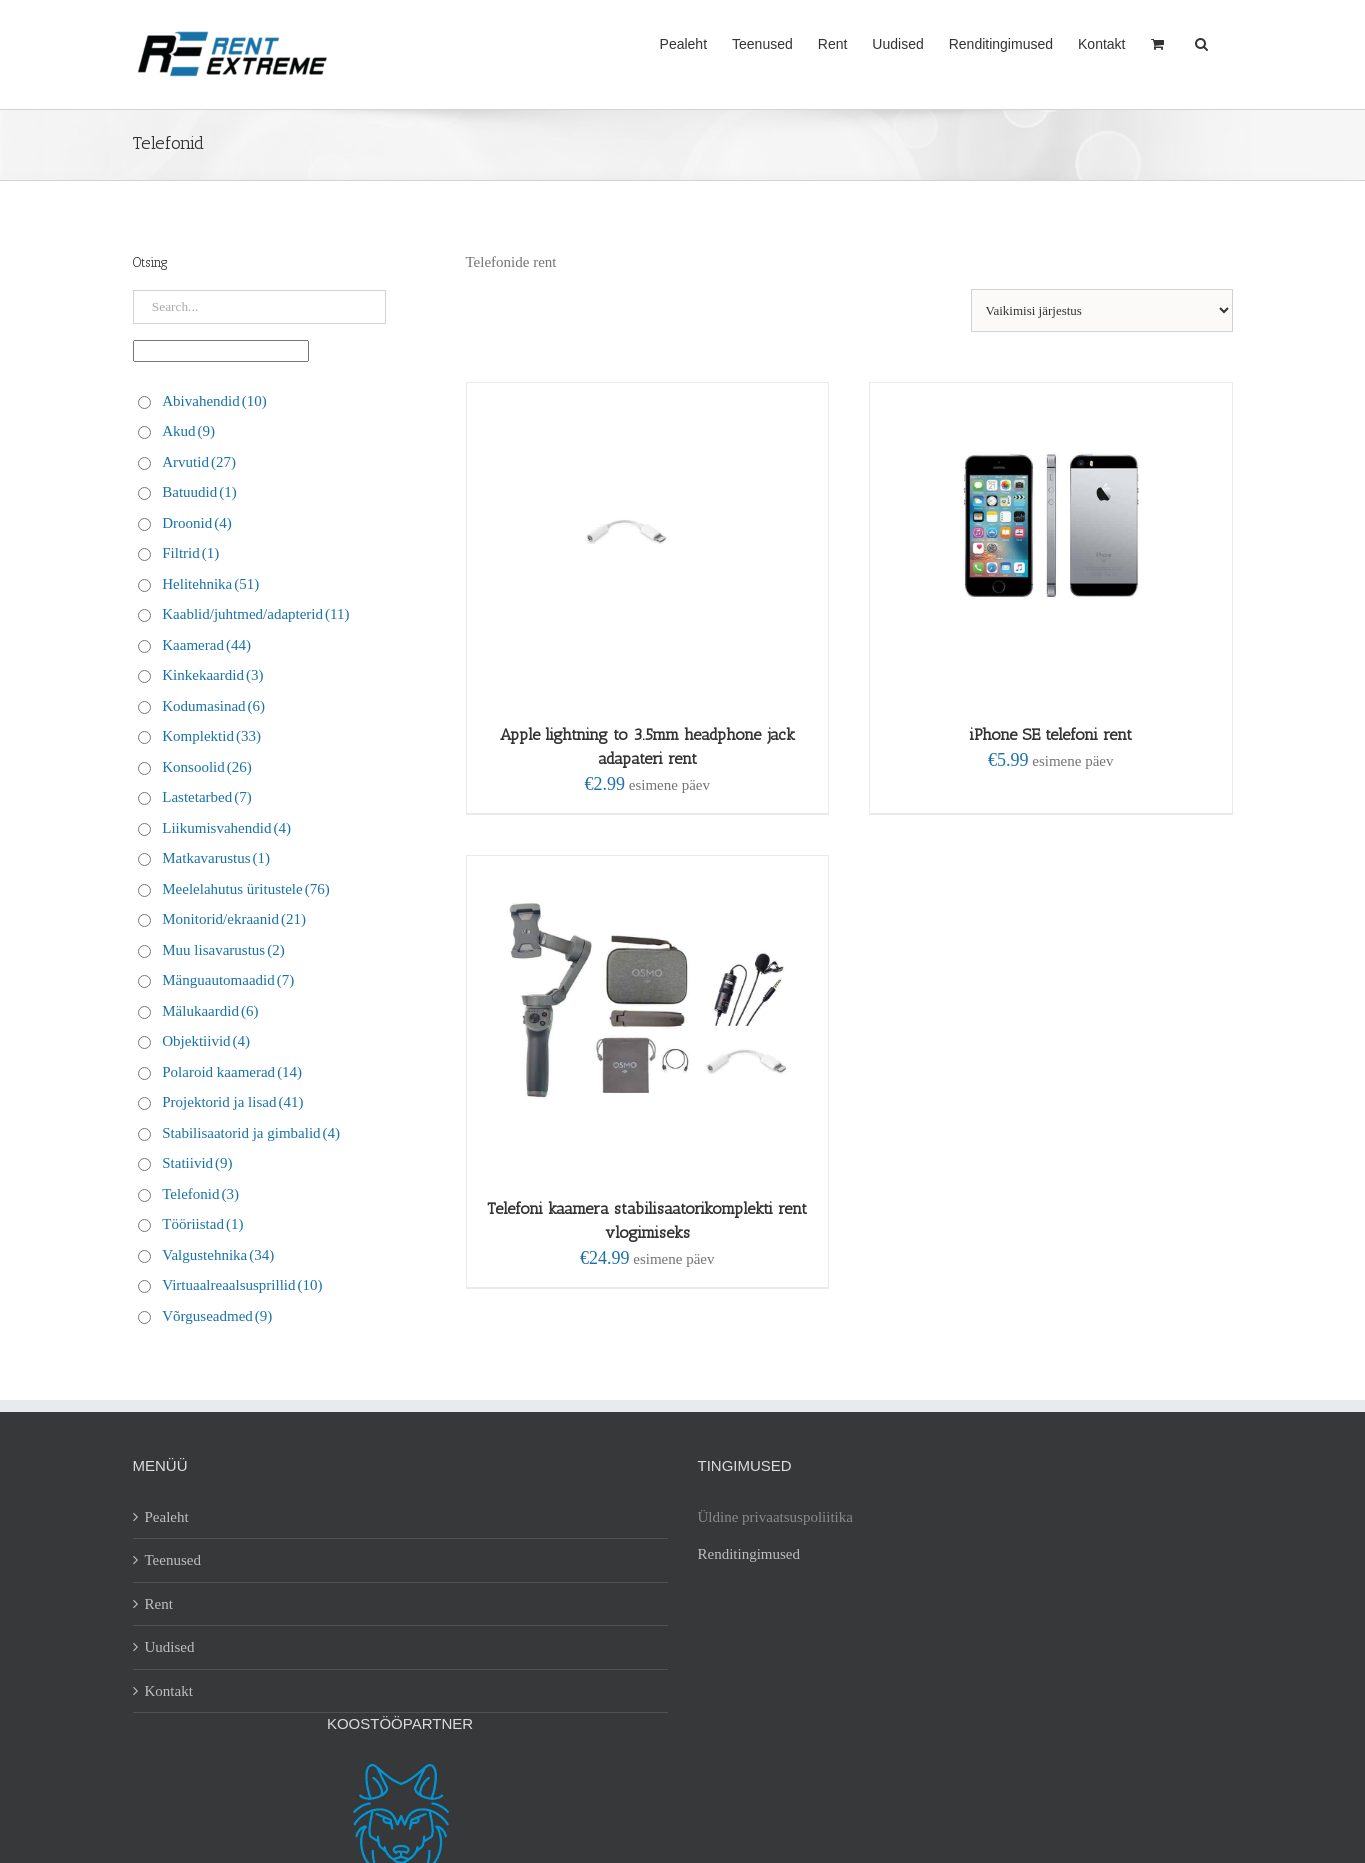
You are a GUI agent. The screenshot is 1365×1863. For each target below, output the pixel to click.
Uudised (170, 1647)
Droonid (197, 523)
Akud (188, 431)
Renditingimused (749, 1554)
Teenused (173, 1560)
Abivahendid (214, 401)
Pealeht (167, 1517)
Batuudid (199, 492)
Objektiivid (206, 1041)
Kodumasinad (213, 706)
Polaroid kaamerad (232, 1072)
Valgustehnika (218, 1255)
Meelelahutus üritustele (245, 889)
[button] (1201, 42)
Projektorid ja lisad (232, 1102)
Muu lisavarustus (223, 950)
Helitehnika (210, 584)
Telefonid (200, 1194)
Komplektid (211, 736)
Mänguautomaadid (228, 980)
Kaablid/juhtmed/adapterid (255, 614)
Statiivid (197, 1163)
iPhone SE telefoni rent (1050, 734)
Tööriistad (202, 1224)
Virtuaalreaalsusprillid (242, 1285)
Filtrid (190, 553)
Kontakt (169, 1691)
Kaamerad (206, 645)
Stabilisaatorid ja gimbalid (251, 1133)
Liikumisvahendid (226, 828)
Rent (159, 1604)
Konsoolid (207, 767)
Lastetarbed (206, 797)
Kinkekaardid (212, 675)
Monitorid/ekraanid (234, 919)
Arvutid (199, 462)
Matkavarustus (216, 858)
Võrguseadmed (217, 1316)
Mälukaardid (210, 1011)
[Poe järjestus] (1102, 310)
